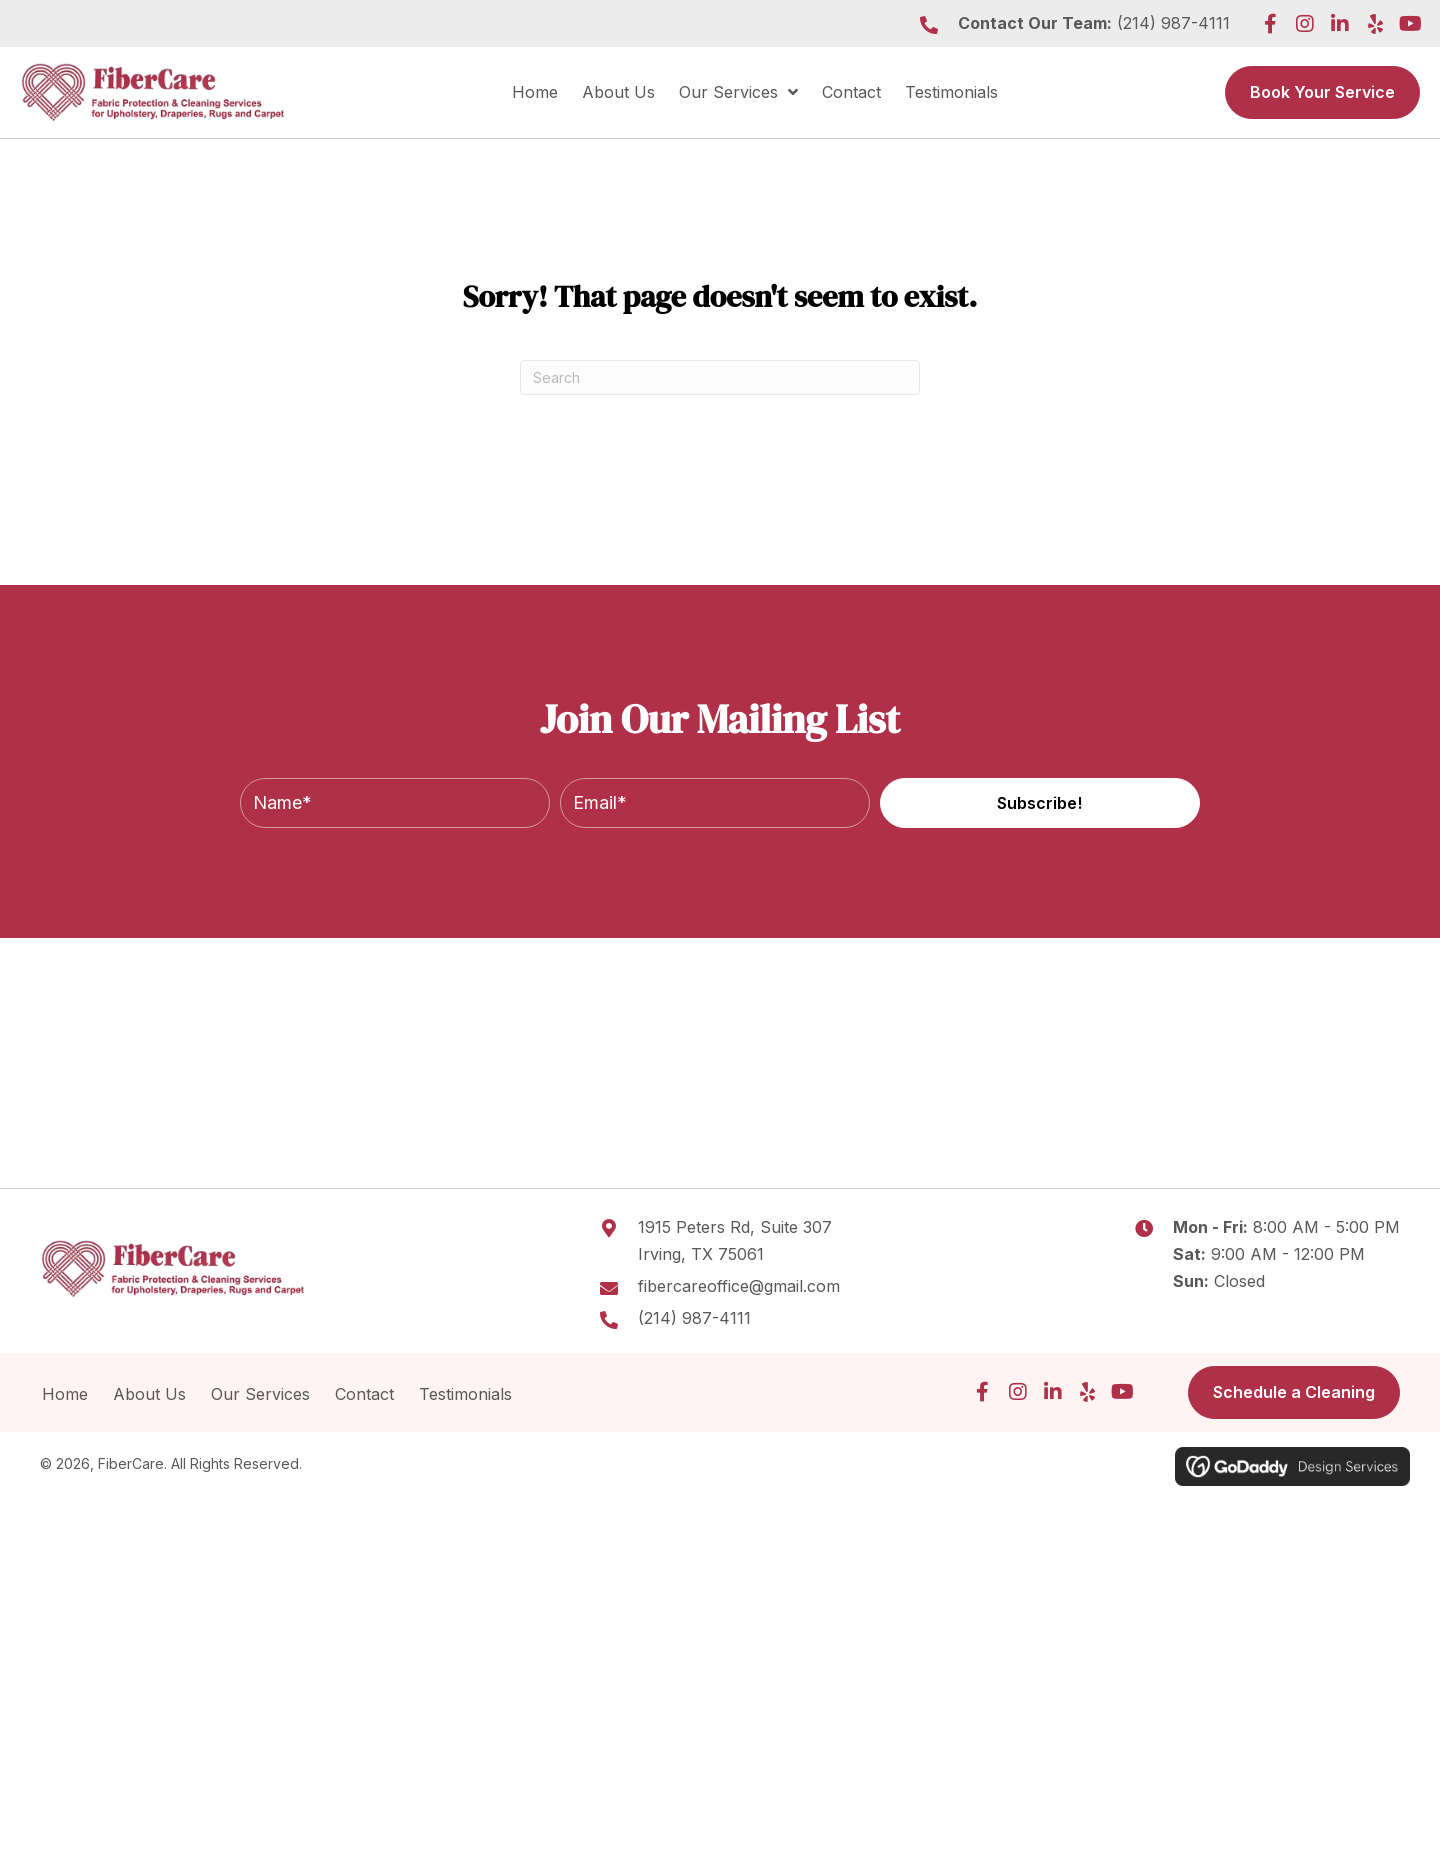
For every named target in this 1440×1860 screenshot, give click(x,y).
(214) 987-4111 (1173, 23)
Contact (364, 1394)
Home (65, 1394)
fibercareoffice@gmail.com (739, 1286)
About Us (149, 1394)
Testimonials (468, 1394)
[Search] (720, 377)
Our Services (260, 1394)
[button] (1270, 24)
